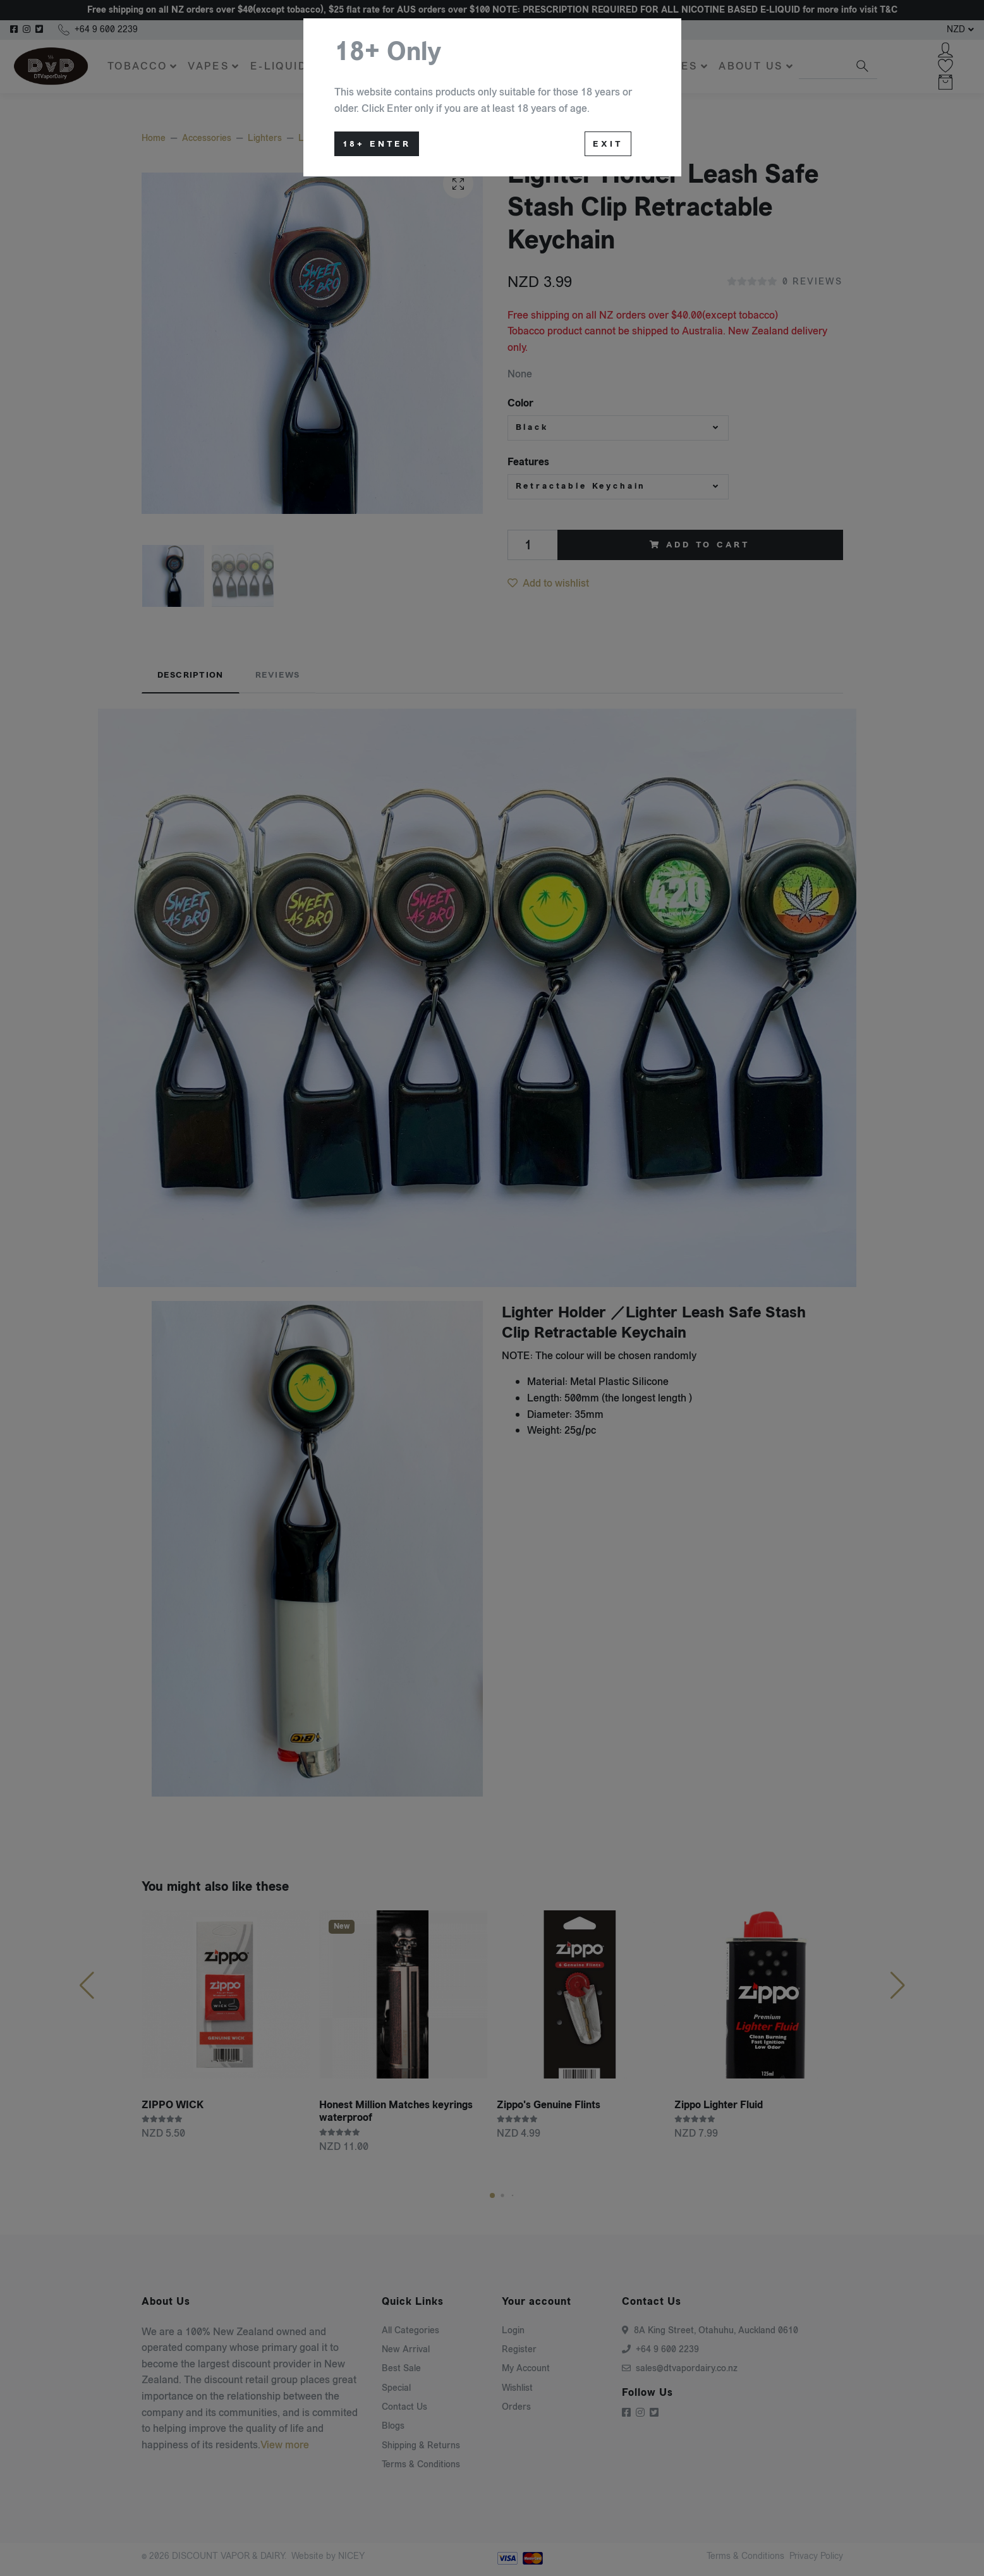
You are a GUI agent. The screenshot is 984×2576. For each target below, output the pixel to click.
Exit (608, 144)
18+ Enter (377, 144)
